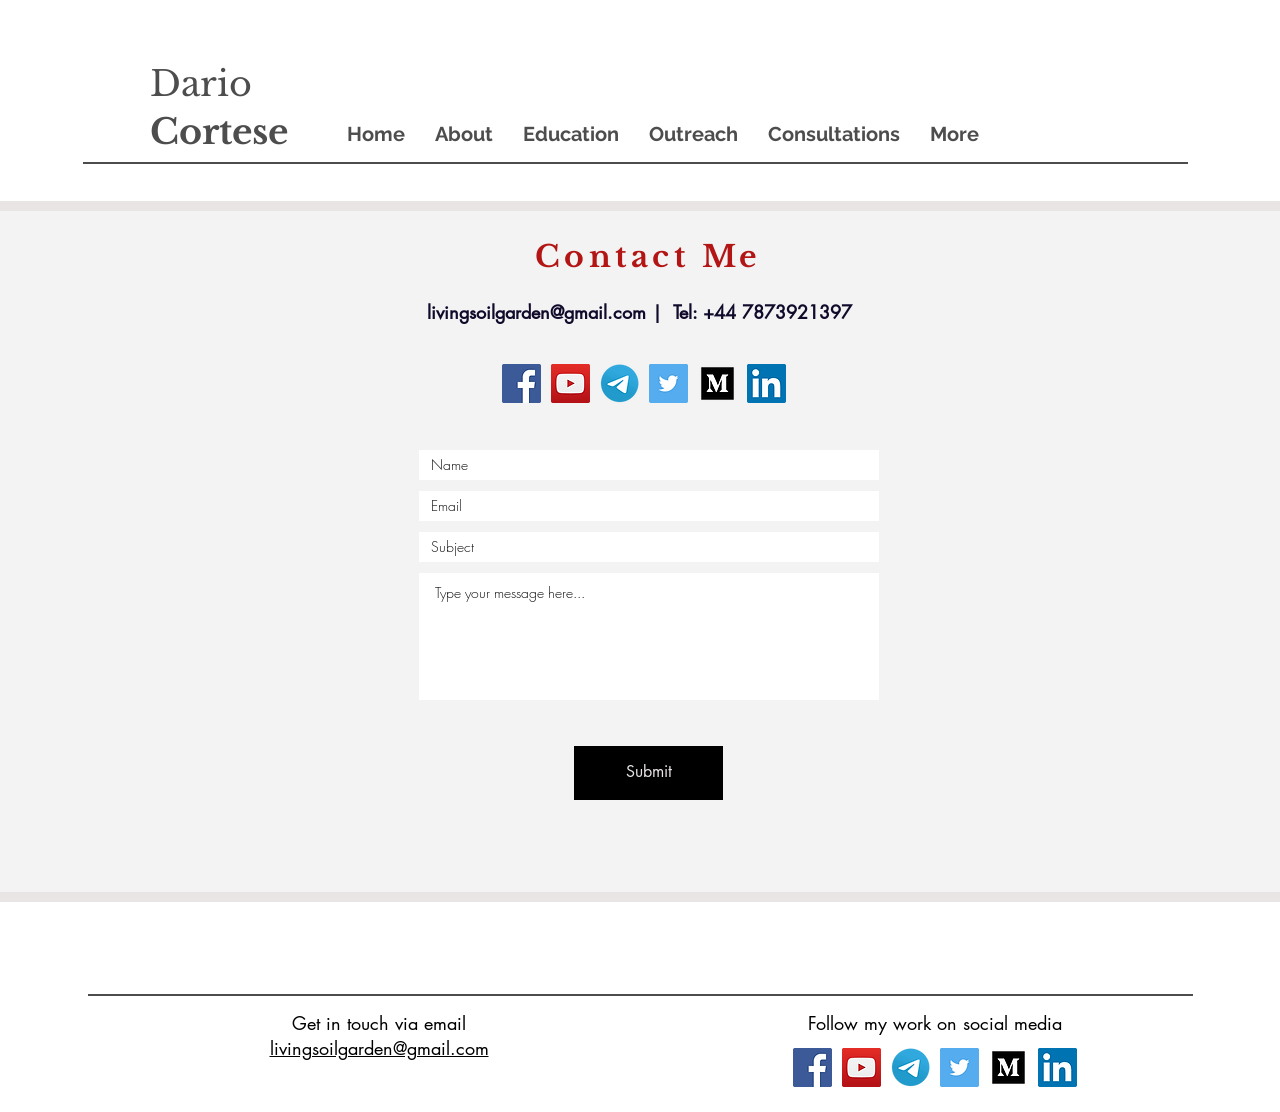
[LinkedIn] (766, 383)
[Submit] (648, 773)
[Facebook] (521, 383)
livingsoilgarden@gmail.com (536, 312)
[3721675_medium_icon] (717, 383)
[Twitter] (668, 383)
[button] (464, 134)
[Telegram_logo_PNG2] (619, 383)
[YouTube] (570, 383)
